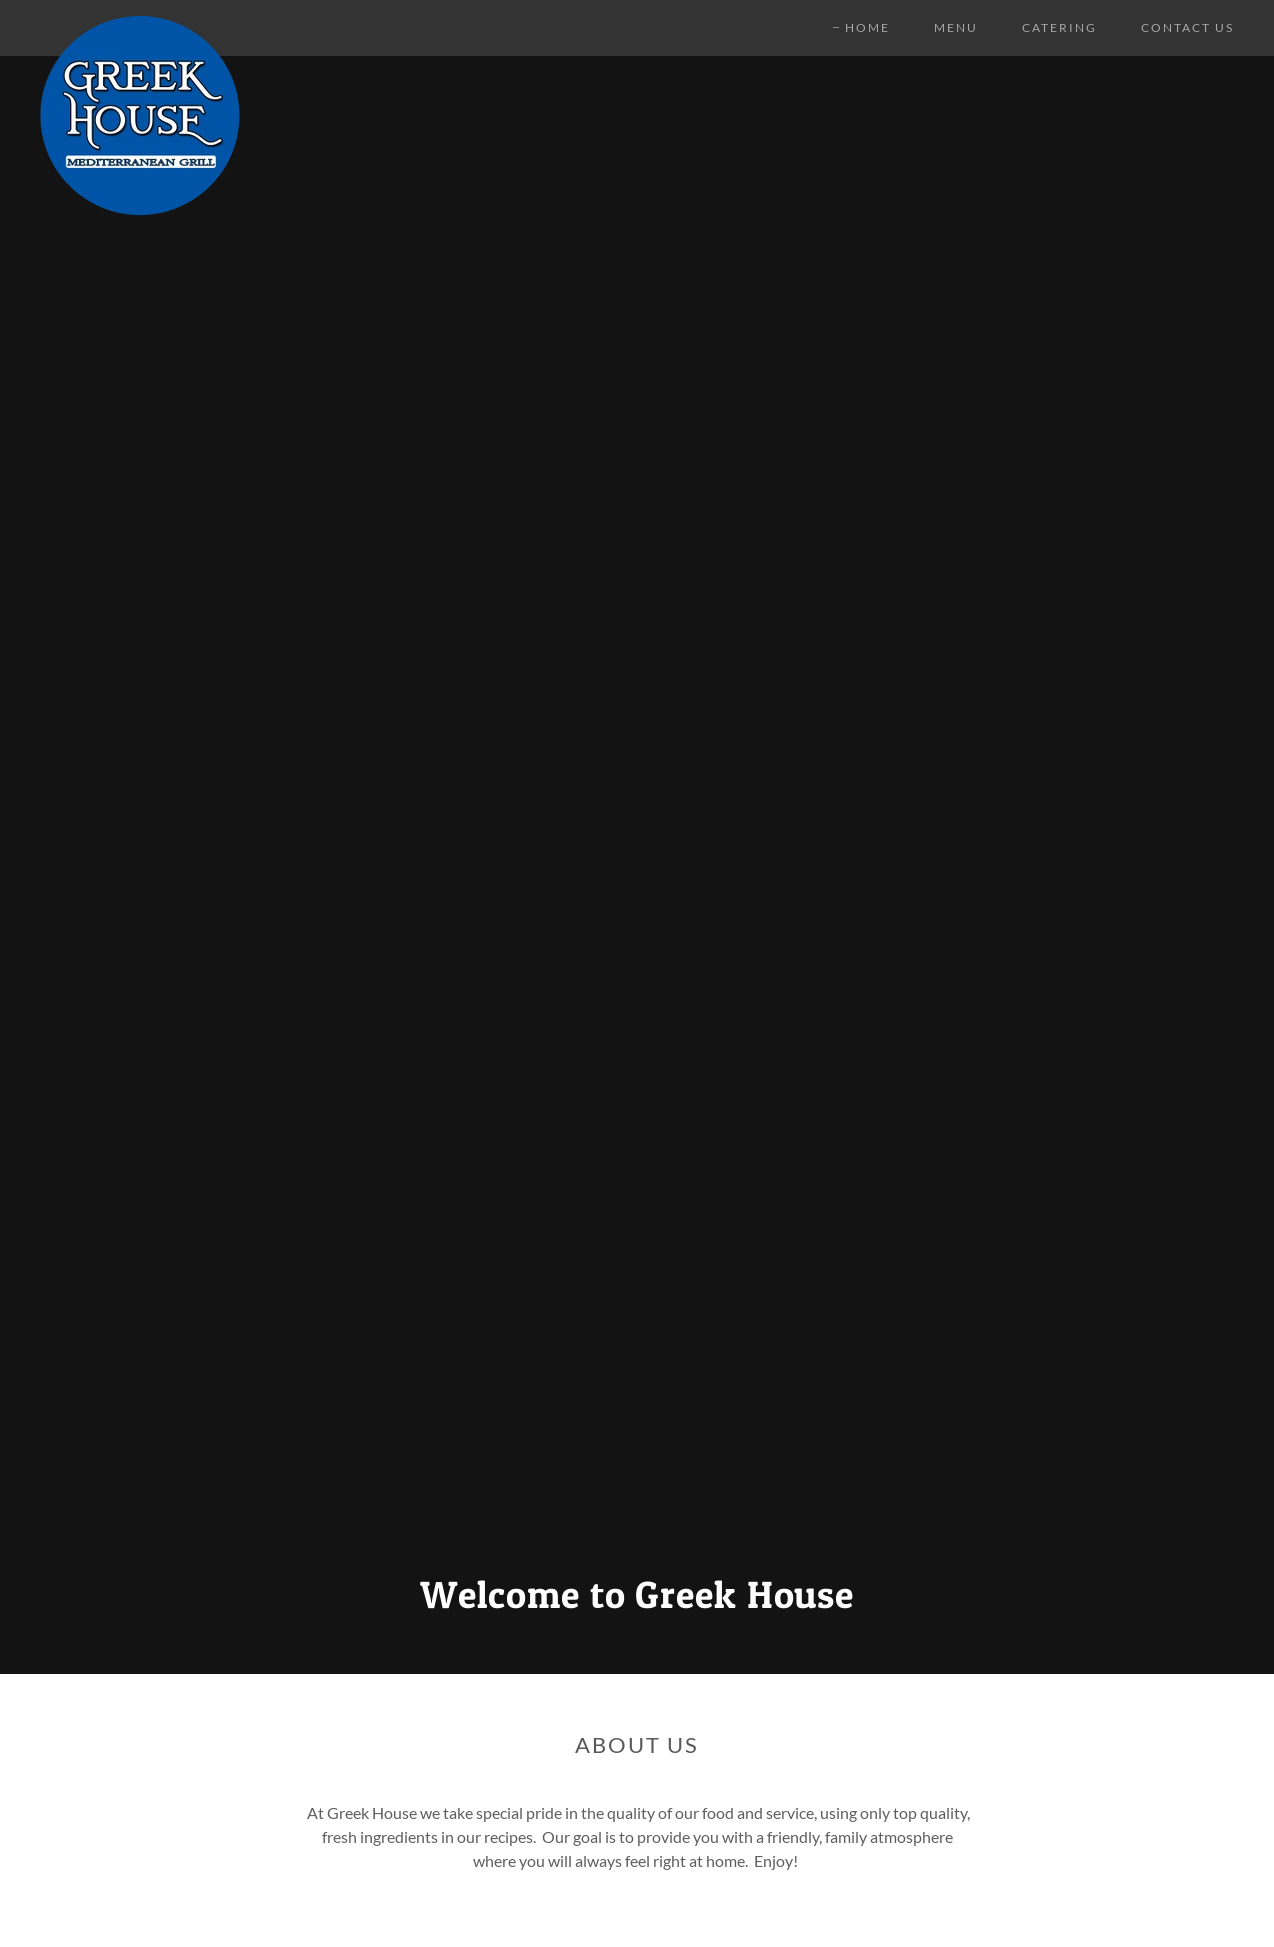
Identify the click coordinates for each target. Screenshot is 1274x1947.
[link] (140, 24)
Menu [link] (956, 27)
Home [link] (867, 27)
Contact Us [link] (1187, 27)
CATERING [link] (1059, 27)
